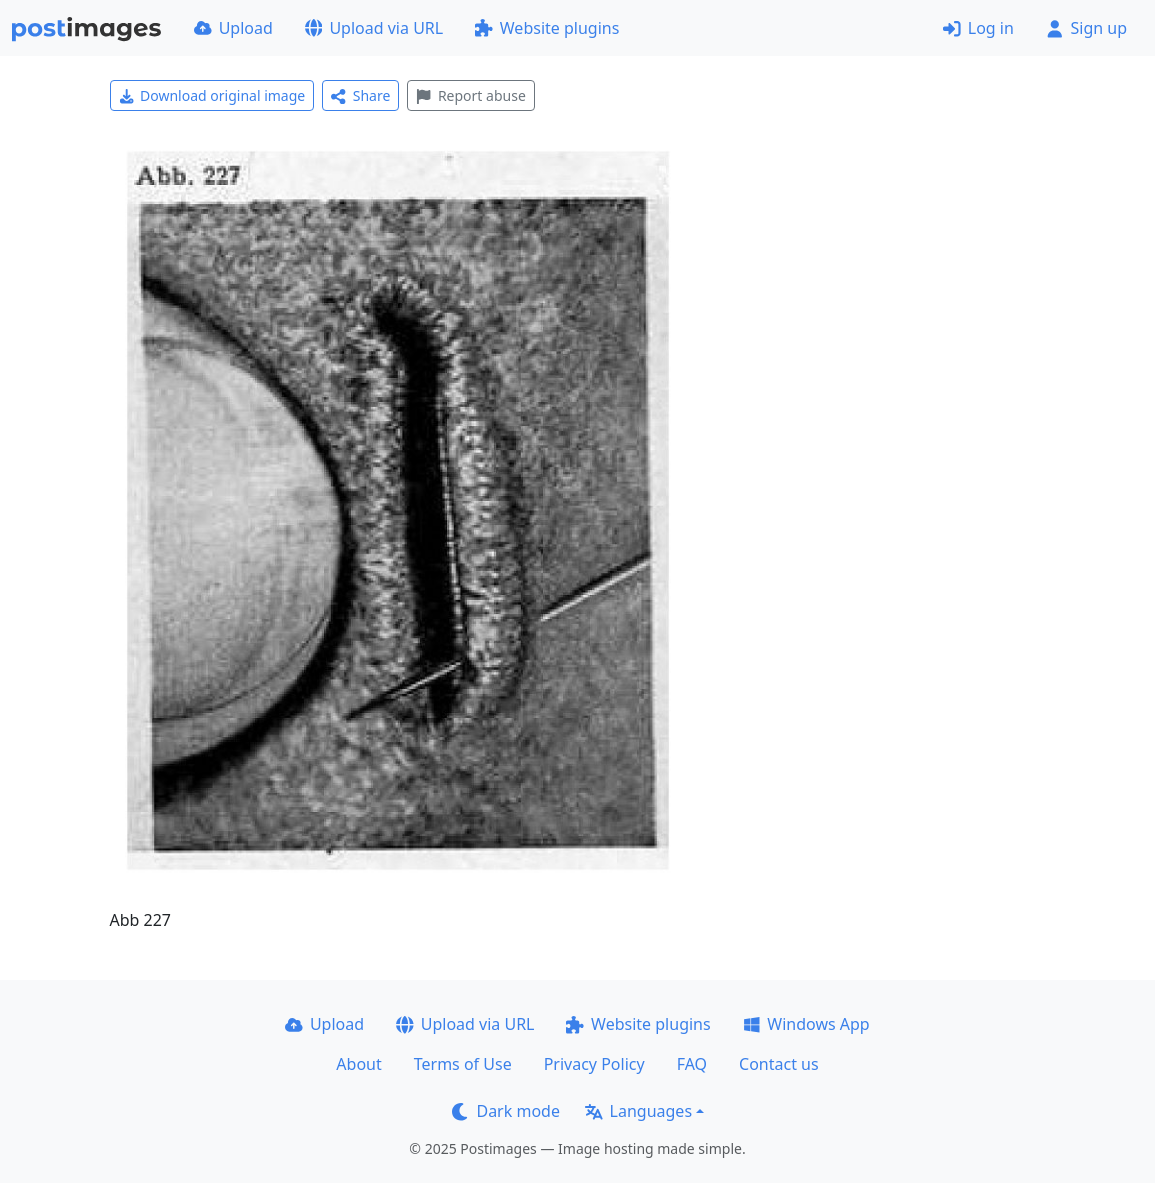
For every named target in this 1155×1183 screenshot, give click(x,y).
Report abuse (470, 95)
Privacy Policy (594, 1064)
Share (360, 95)
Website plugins (547, 28)
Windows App (806, 1024)
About (358, 1064)
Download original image (212, 95)
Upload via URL (374, 28)
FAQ (692, 1064)
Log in (978, 28)
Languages (638, 1111)
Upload (233, 28)
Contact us (779, 1064)
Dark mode (506, 1111)
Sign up (1086, 28)
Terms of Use (463, 1064)
